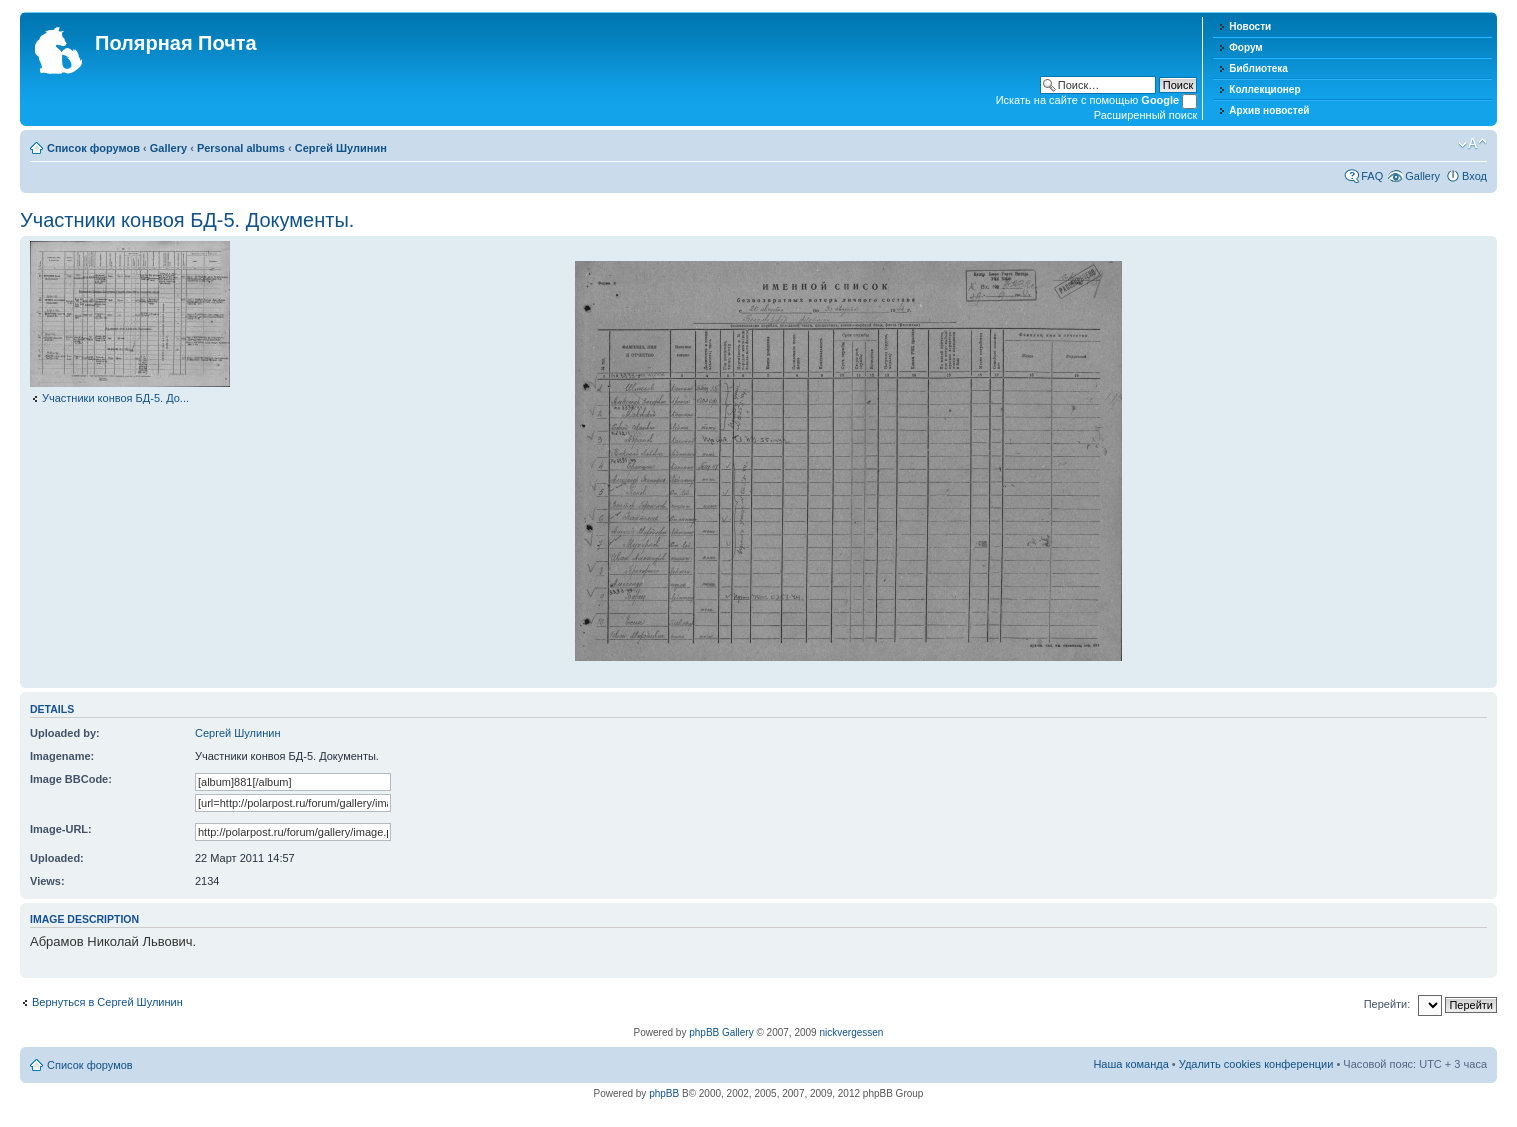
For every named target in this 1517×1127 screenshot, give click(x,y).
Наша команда (1130, 1064)
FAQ (1372, 176)
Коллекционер (1264, 89)
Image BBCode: (71, 779)
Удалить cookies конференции (1256, 1064)
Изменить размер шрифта (1472, 144)
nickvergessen (851, 1032)
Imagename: (62, 756)
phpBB (664, 1093)
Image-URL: (61, 829)
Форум (1245, 47)
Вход (1474, 176)
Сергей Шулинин (341, 148)
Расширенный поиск (1146, 115)
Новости (1250, 26)
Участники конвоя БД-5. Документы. (187, 220)
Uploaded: (57, 858)
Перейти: (1387, 1004)
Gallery (168, 148)
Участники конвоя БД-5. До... (115, 398)
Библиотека (1258, 68)
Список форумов (93, 148)
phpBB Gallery (721, 1032)
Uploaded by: (65, 733)
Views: (47, 881)
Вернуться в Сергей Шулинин (107, 1002)
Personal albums (241, 148)
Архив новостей (1269, 110)
